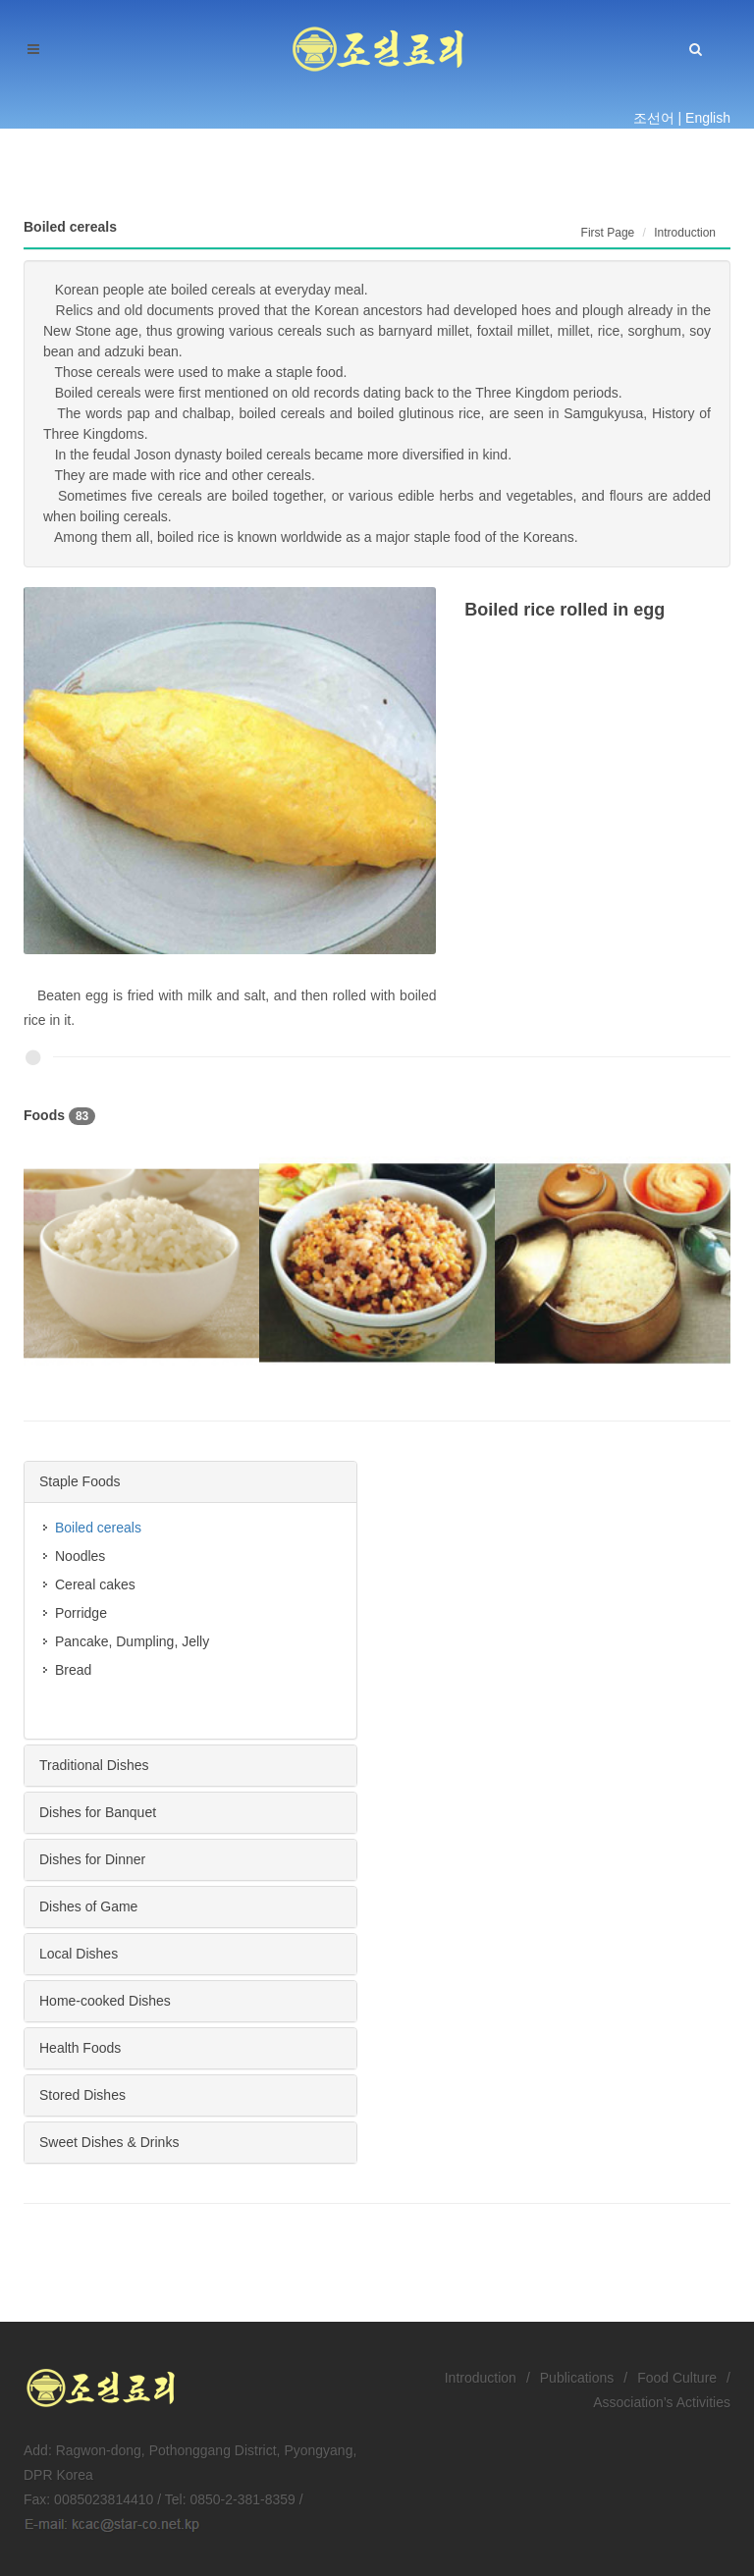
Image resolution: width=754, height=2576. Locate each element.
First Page (608, 233)
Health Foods (80, 2048)
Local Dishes (78, 1953)
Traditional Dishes (94, 1765)
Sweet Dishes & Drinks (109, 2142)
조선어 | (657, 118)
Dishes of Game (88, 1906)
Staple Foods (80, 1481)
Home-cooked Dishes (105, 2001)
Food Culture (677, 2378)
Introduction (480, 2378)
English (707, 118)
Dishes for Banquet (97, 1812)
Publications (577, 2378)
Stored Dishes (82, 2095)
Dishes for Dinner (92, 1859)
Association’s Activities (661, 2402)
